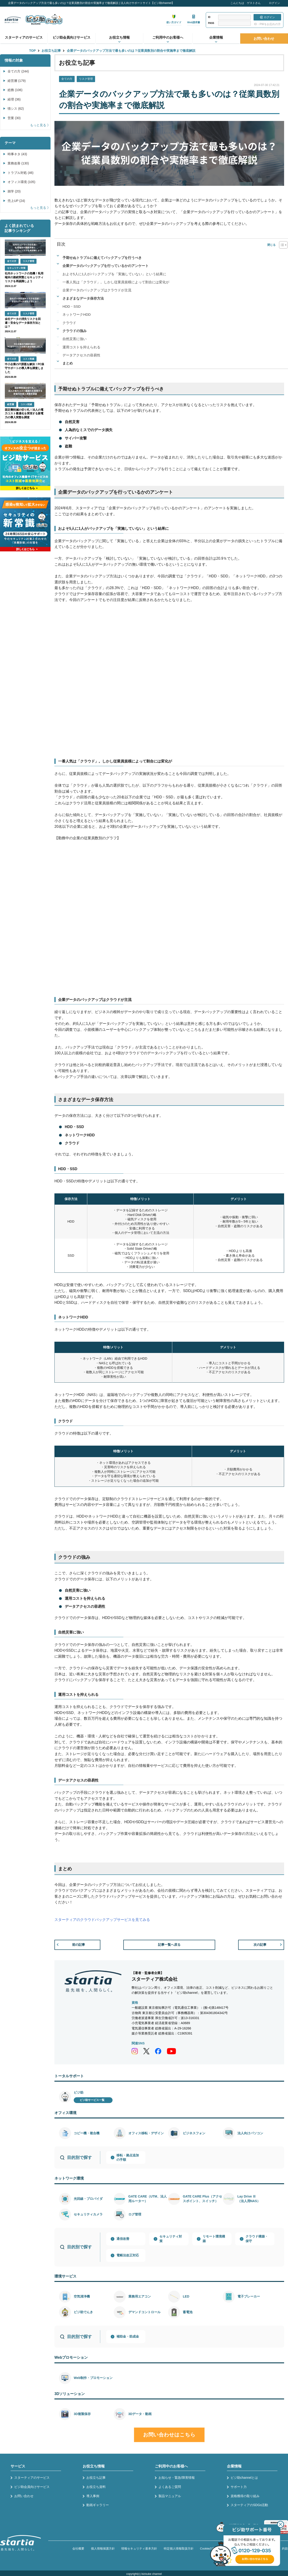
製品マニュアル (169, 2496)
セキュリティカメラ (88, 2214)
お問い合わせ (264, 38)
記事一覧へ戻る (169, 1944)
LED (186, 2296)
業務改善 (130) (18, 163)
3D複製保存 (82, 2414)
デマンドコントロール (144, 2312)
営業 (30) (14, 118)
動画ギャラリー (97, 2505)
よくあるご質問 (169, 2487)
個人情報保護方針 (103, 2548)
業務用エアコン (139, 2296)
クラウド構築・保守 (257, 2239)
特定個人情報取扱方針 (179, 2548)
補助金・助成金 (127, 2336)
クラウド (69, 323)
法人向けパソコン (250, 2133)
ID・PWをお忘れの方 (267, 24)
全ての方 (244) (18, 71)
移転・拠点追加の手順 (127, 2157)
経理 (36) (14, 99)
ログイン (274, 3)
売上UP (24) (16, 201)
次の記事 (260, 1944)
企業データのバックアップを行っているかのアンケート (105, 266)
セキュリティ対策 (170, 2239)
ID (209, 17)
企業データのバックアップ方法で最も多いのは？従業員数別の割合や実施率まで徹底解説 (131, 50)
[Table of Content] (283, 245)
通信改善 (122, 2239)
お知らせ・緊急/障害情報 (176, 2477)
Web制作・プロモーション (93, 2378)
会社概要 (78, 2548)
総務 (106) (15, 90)
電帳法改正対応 (127, 2255)
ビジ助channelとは (244, 2477)
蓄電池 (187, 2312)
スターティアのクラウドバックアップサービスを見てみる (102, 1920)
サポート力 (239, 2487)
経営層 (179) (17, 81)
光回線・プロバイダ (88, 2199)
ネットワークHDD (76, 314)
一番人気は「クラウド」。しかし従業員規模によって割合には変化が (115, 282)
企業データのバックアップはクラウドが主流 (96, 290)
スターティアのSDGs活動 (249, 2505)
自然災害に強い (74, 339)
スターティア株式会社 (155, 1979)
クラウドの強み (74, 331)
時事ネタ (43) (17, 154)
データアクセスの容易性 (81, 355)
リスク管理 (86, 78)
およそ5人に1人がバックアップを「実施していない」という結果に (114, 274)
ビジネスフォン (194, 2133)
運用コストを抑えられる (81, 347)
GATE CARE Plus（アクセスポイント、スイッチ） (202, 2199)
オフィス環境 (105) (21, 182)
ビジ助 (78, 2092)
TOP (32, 50)
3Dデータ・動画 (140, 2414)
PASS (211, 23)
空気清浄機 (82, 2296)
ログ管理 (134, 2214)
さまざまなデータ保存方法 (83, 298)
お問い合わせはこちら (169, 2435)
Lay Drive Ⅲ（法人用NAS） (248, 2199)
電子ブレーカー (248, 2296)
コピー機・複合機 (86, 2133)
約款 (285, 2548)
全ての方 (66, 78)
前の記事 (78, 1944)
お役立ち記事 (51, 50)
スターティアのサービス (24, 37)
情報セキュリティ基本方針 (139, 2548)
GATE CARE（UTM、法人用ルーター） (147, 2199)
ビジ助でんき (83, 2312)
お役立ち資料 (96, 2487)
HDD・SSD (71, 306)
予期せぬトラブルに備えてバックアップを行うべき (102, 258)
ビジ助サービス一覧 (92, 2100)
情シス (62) (16, 108)
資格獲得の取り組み (245, 2496)
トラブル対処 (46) (21, 173)
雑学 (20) (14, 191)
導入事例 (92, 2496)
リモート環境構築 (214, 2239)
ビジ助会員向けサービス (71, 37)
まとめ (67, 363)
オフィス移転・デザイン (146, 2133)
